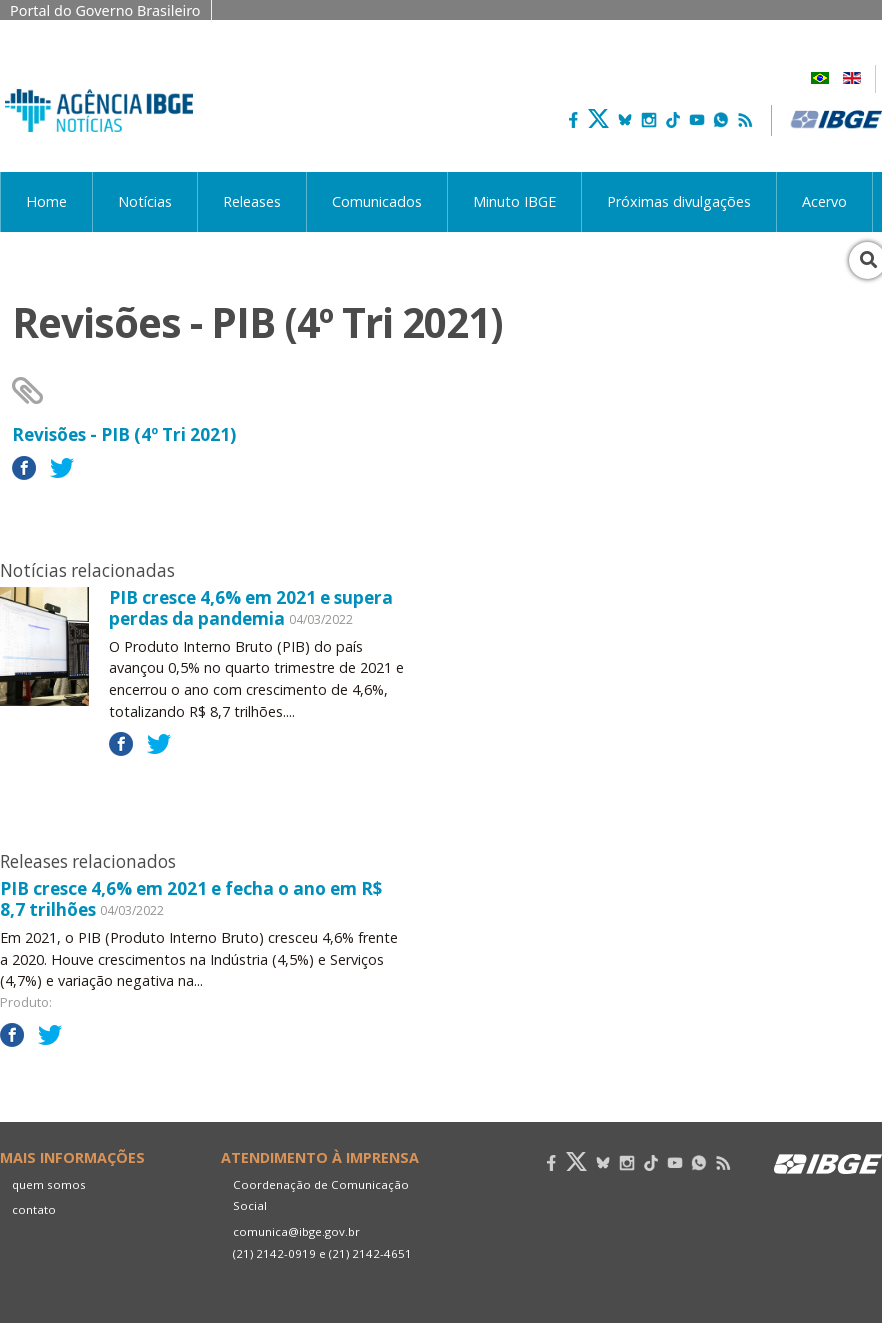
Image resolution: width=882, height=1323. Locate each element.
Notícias (145, 201)
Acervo (824, 201)
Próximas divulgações (679, 201)
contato (34, 1209)
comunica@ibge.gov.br (296, 1231)
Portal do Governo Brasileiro (105, 10)
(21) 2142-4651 (370, 1253)
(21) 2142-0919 (274, 1253)
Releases (252, 201)
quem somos (49, 1184)
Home (46, 201)
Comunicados (377, 201)
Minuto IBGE (514, 201)
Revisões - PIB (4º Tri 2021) (124, 434)
